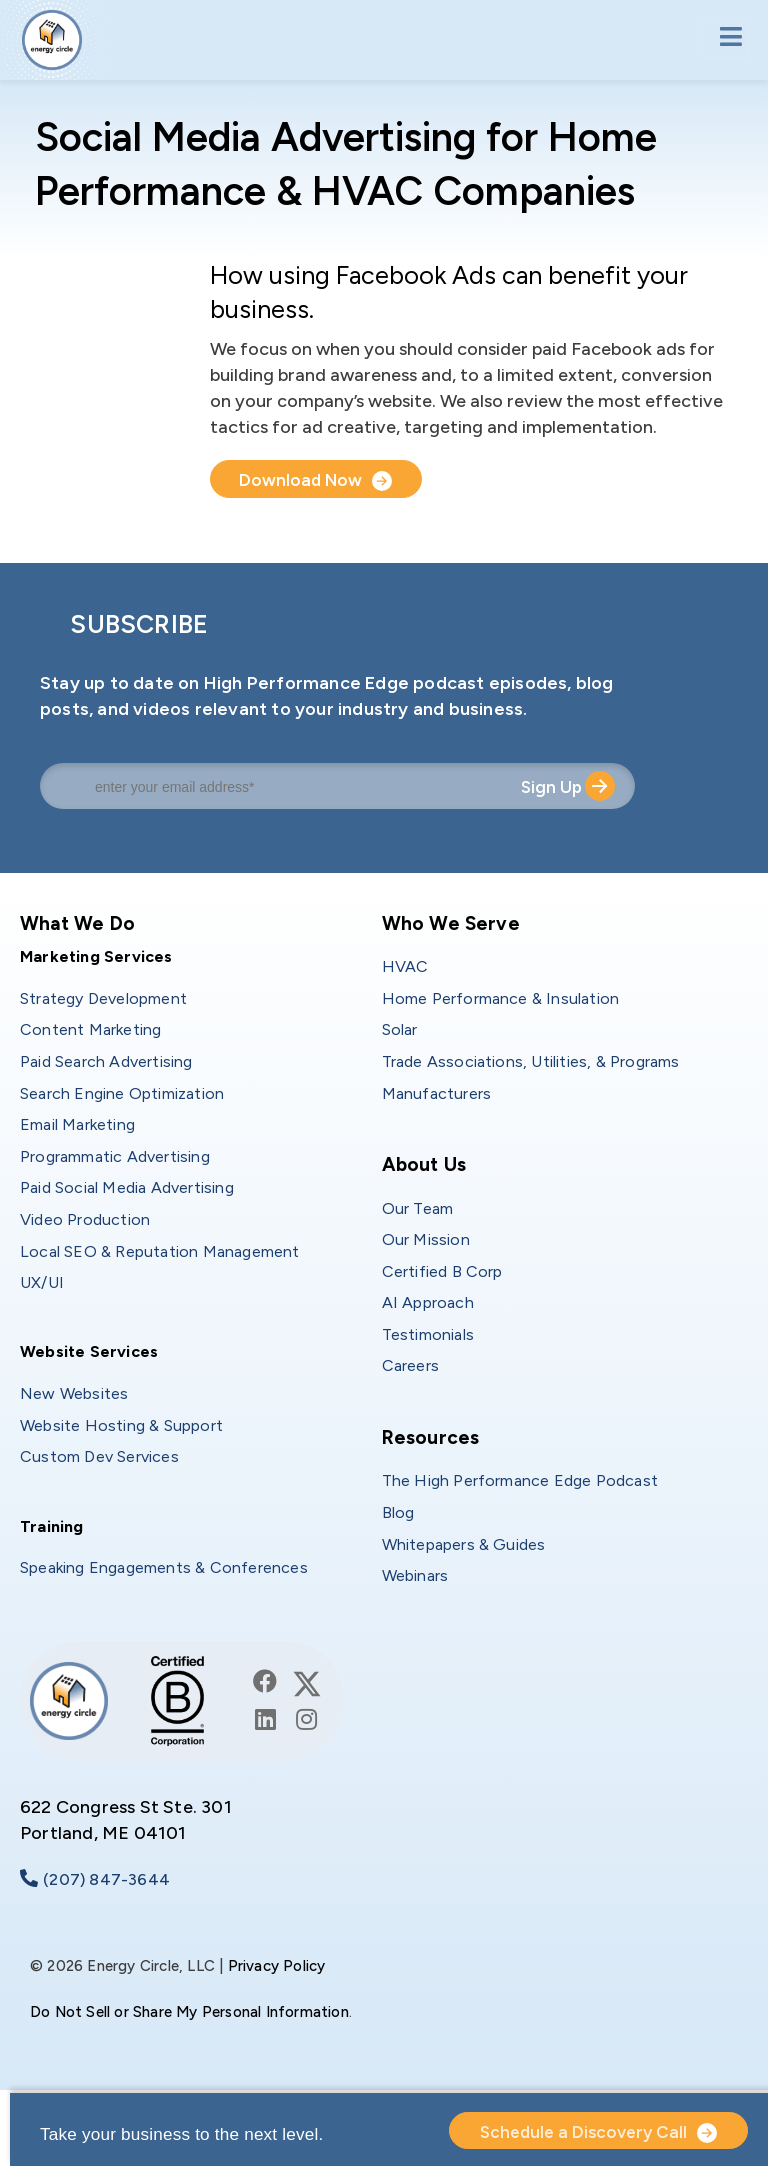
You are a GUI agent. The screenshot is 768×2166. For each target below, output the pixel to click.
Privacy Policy (277, 1966)
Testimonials (428, 1334)
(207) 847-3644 (106, 1879)
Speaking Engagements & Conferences (164, 1567)
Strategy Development (103, 998)
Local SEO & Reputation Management (160, 1251)
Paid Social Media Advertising (127, 1187)
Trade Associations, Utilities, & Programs (531, 1061)
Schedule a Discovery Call (583, 2132)
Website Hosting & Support (121, 1425)
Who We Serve (451, 923)
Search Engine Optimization (122, 1093)
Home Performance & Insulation (501, 998)
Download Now (302, 480)
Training (52, 1526)
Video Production (85, 1219)
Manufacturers (437, 1093)
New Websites (74, 1393)
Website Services (89, 1351)
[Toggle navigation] (724, 38)
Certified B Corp (442, 1271)
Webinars (415, 1575)
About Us (424, 1164)
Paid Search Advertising (106, 1061)
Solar (400, 1029)
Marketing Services (96, 956)
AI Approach (428, 1302)
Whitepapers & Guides (464, 1544)
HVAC (405, 966)
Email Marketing (77, 1124)
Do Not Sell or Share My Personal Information (189, 2012)
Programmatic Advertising (115, 1156)
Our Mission (426, 1239)
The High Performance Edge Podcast (520, 1480)
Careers (410, 1365)
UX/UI (42, 1282)
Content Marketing (90, 1029)
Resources (431, 1437)
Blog (398, 1512)
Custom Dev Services (99, 1456)
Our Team (418, 1208)
